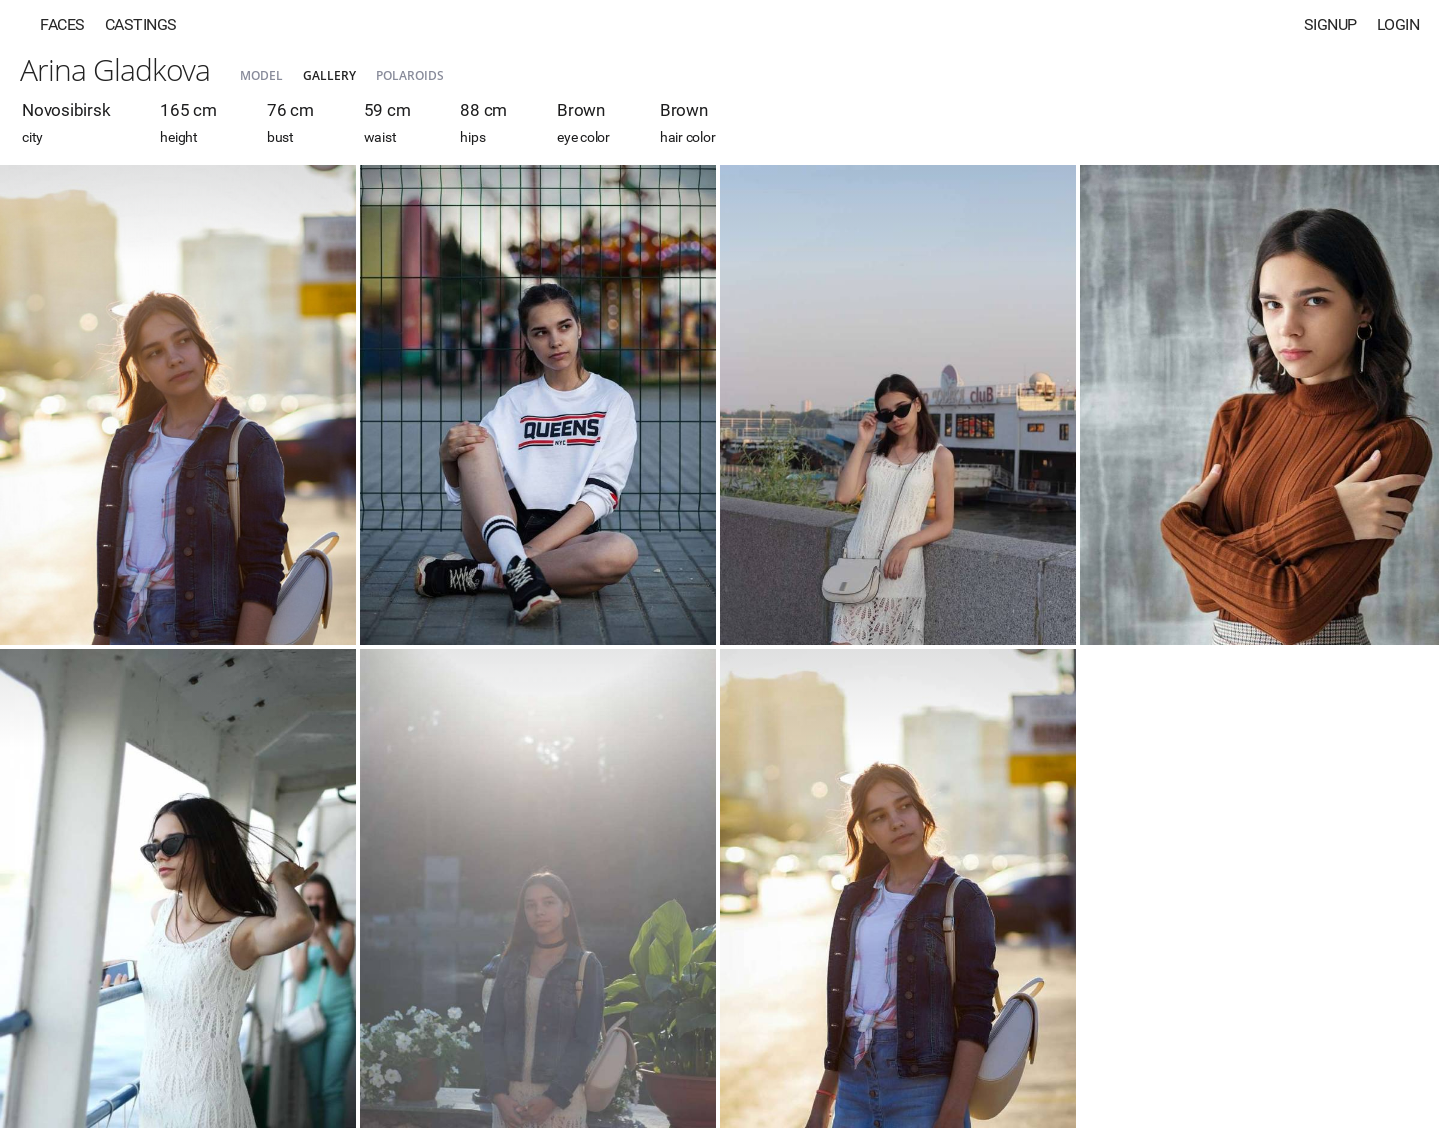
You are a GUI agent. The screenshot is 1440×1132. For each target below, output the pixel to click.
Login (1398, 24)
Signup (1330, 24)
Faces (62, 24)
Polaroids (410, 75)
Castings (141, 24)
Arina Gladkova (115, 69)
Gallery (329, 75)
